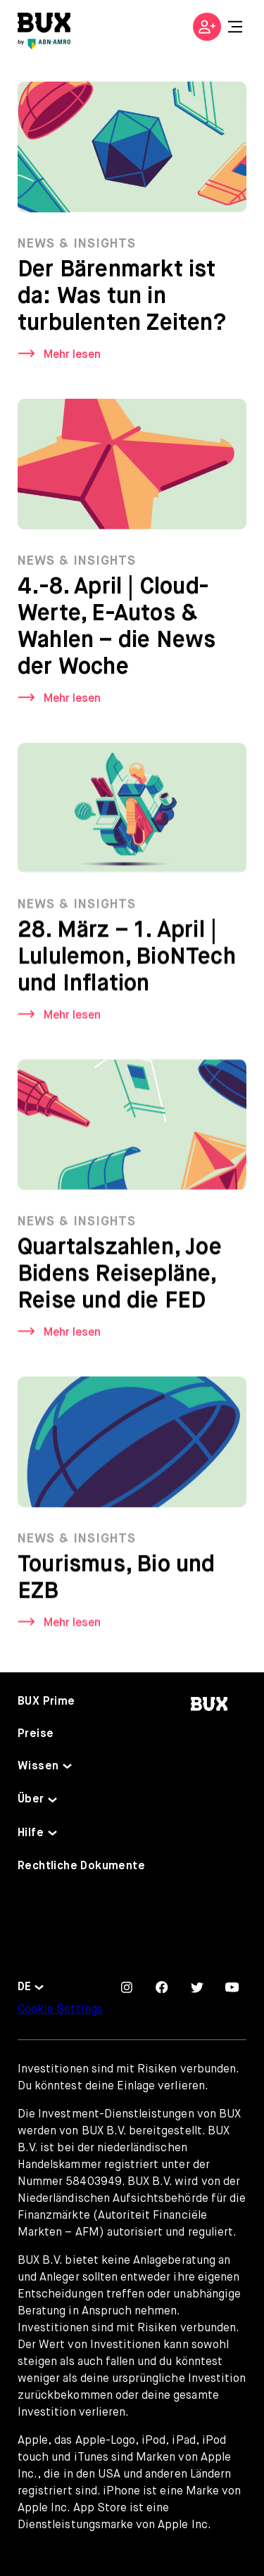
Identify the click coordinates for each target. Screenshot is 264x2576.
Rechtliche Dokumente (81, 1866)
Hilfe (31, 1833)
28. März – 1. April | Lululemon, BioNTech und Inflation (127, 960)
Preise (36, 1734)
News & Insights (77, 244)
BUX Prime (46, 1701)
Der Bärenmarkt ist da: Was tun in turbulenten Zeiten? (122, 297)
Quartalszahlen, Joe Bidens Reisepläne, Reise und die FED (120, 1277)
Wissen (38, 1766)
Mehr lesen (72, 355)
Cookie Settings (60, 2010)
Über (31, 1799)
